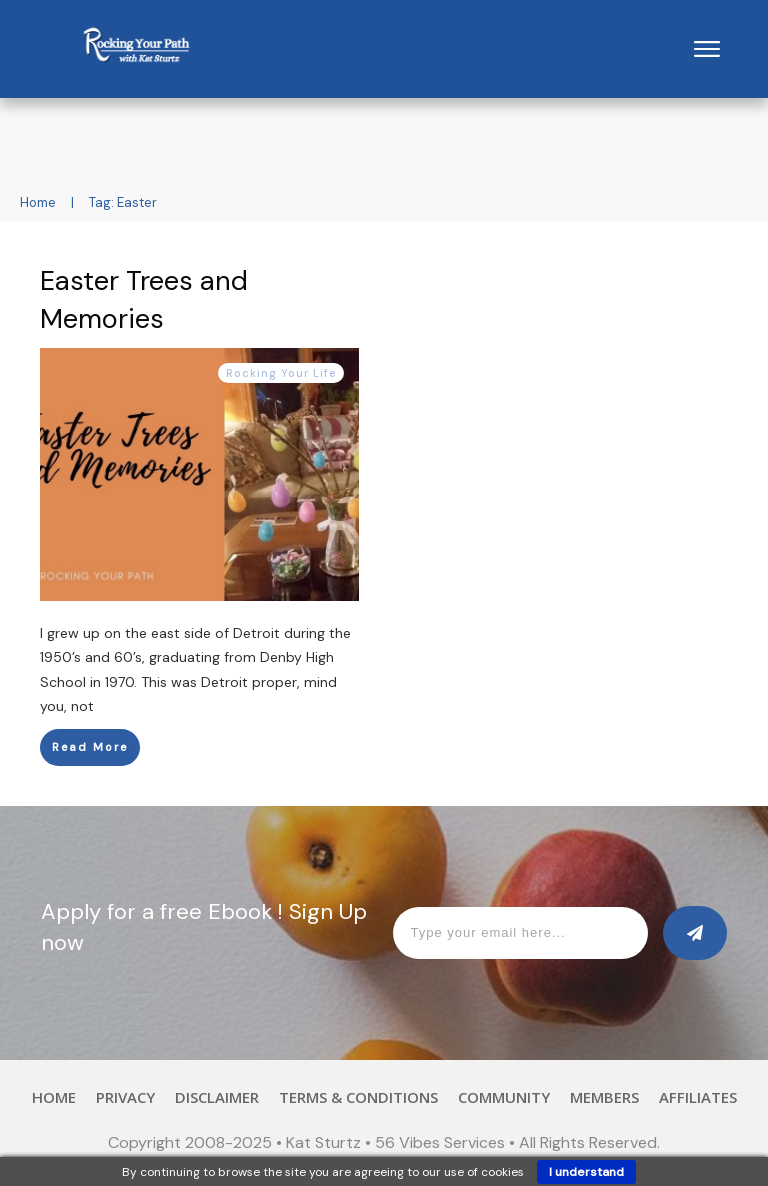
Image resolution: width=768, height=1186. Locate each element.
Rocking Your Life (281, 373)
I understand (586, 1172)
